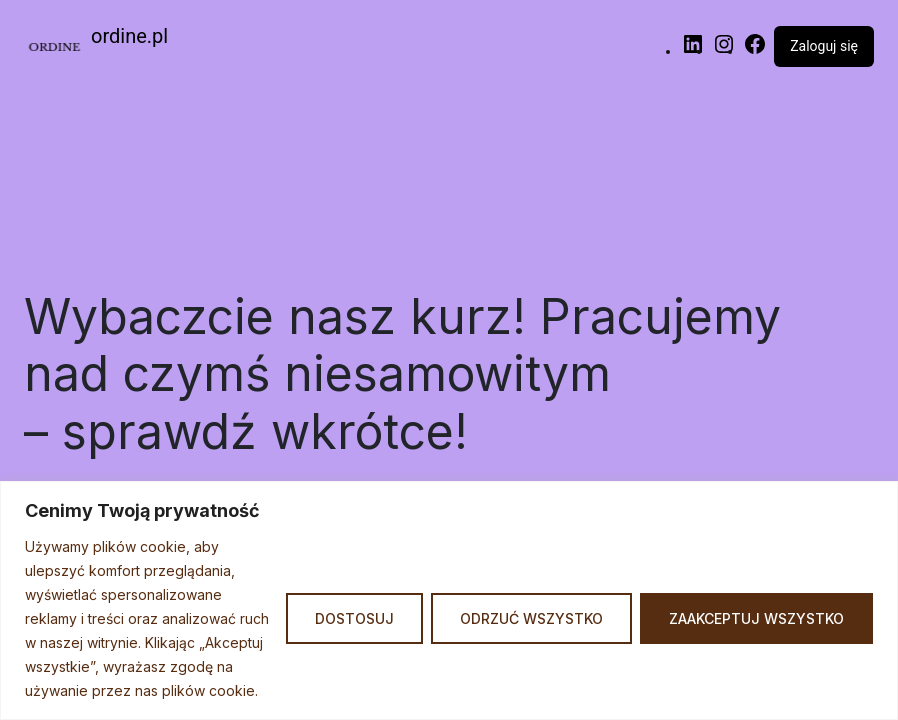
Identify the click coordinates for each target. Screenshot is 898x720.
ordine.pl (129, 36)
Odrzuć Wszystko (531, 618)
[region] (449, 600)
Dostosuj (354, 618)
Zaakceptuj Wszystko (756, 618)
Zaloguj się (824, 46)
